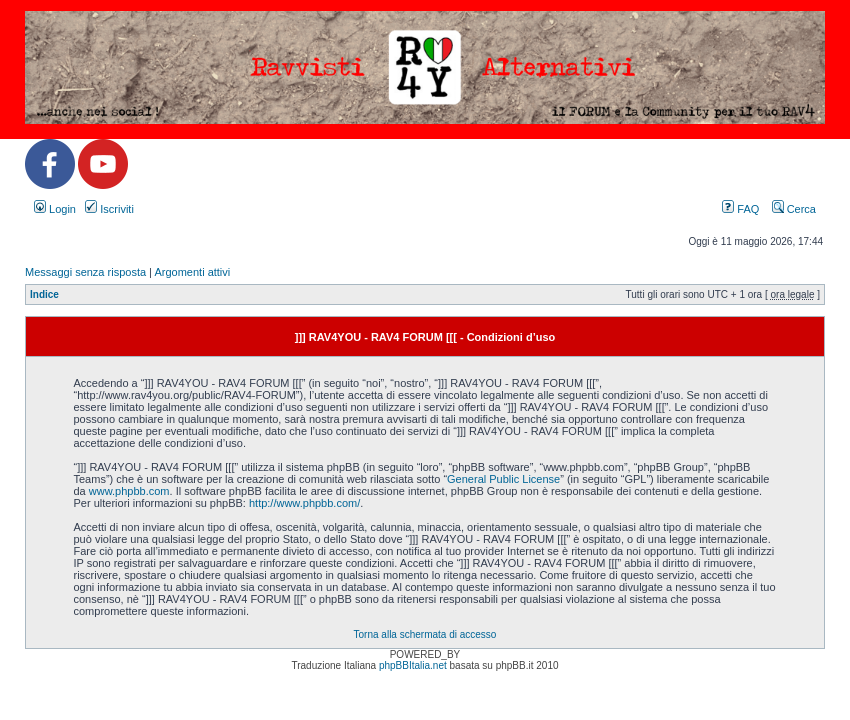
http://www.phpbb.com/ (304, 503)
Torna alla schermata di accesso (425, 634)
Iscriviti (109, 209)
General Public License (503, 479)
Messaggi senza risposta (85, 272)
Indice (44, 294)
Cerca (794, 209)
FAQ (740, 209)
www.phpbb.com (129, 491)
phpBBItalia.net (413, 665)
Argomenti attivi (192, 272)
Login (55, 209)
